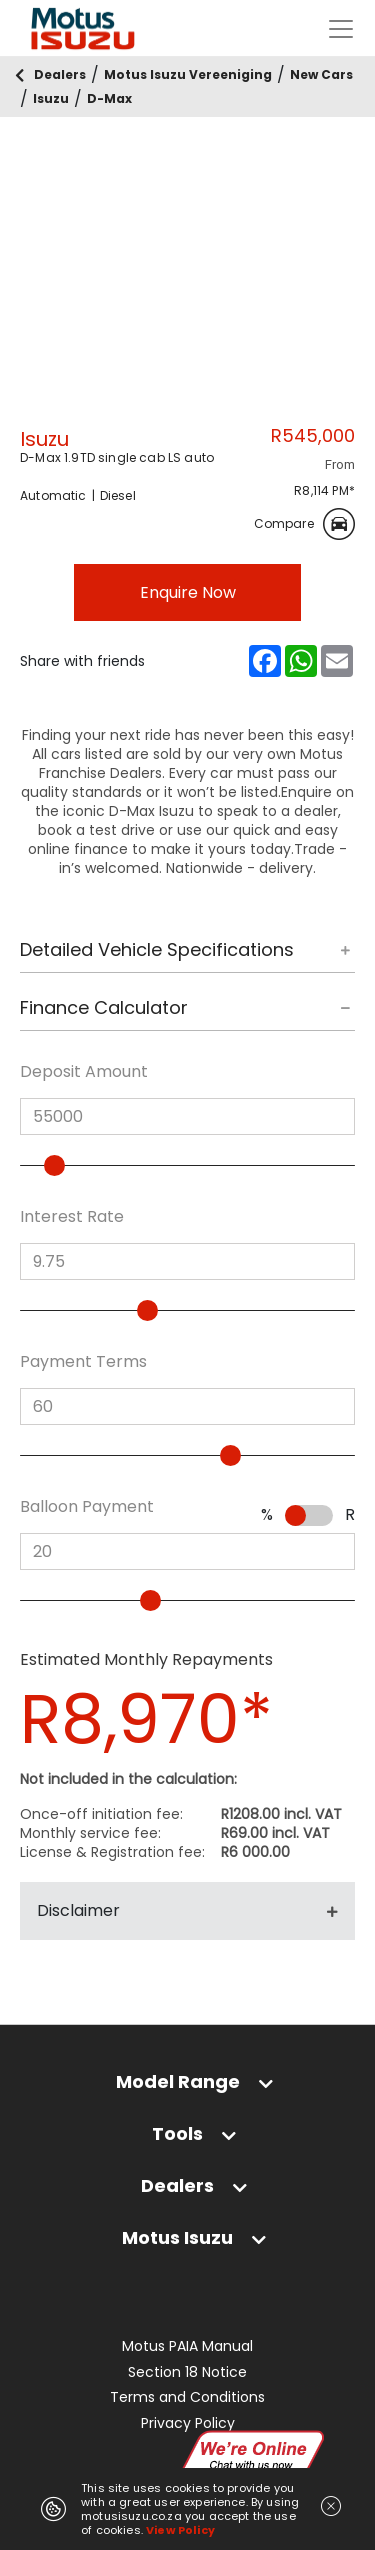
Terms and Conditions (187, 2397)
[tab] (187, 955)
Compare (304, 524)
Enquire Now (188, 592)
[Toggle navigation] (341, 29)
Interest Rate (72, 1217)
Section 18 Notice (187, 2372)
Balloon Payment (87, 1507)
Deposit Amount (84, 1072)
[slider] (62, 1165)
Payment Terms (83, 1362)
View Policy (180, 2530)
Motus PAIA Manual (187, 2346)
